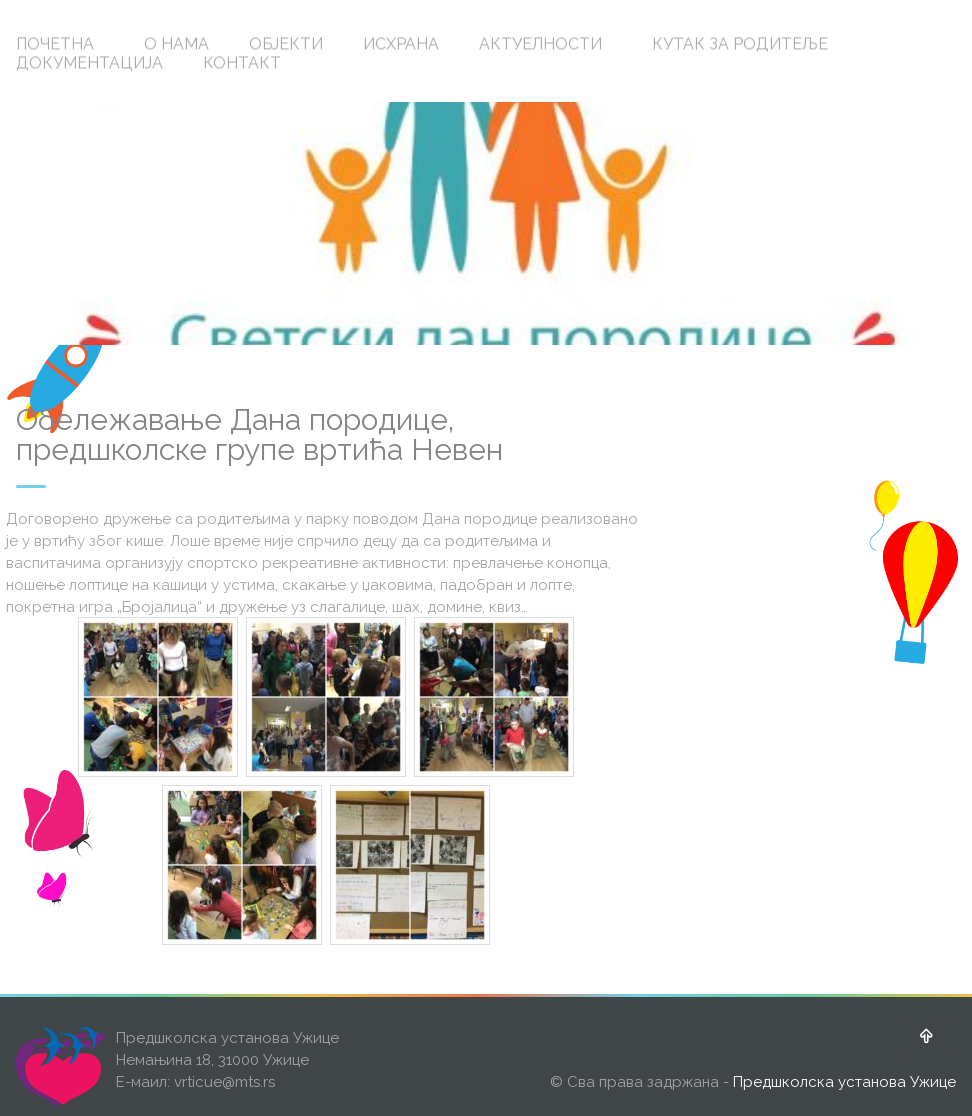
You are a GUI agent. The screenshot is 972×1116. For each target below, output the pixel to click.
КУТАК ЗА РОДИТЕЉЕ (740, 43)
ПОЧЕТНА (55, 43)
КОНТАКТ (242, 62)
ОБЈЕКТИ (286, 43)
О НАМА (176, 43)
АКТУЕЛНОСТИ (540, 43)
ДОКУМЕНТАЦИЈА (89, 62)
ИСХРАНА (401, 43)
